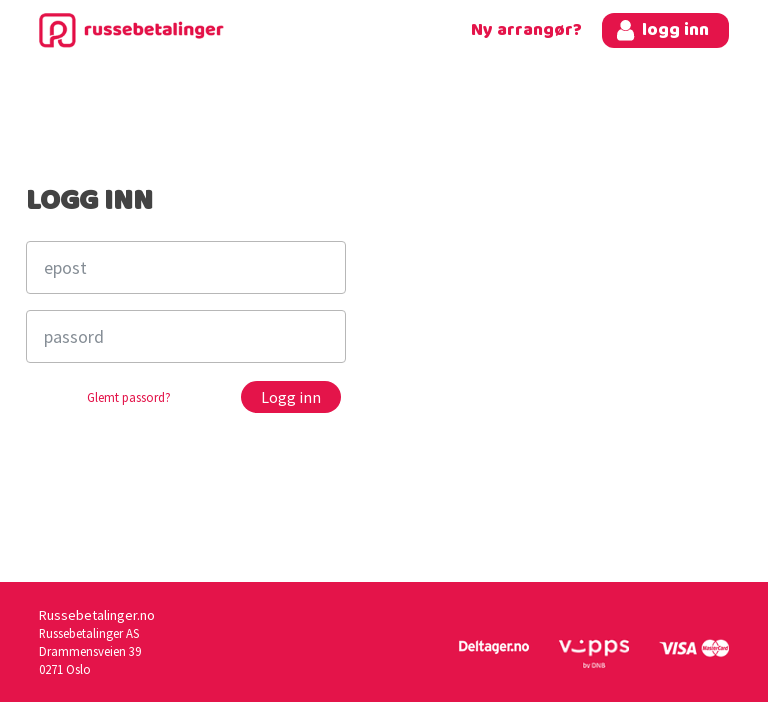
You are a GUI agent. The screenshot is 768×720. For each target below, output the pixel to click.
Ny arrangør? (526, 30)
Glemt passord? (129, 397)
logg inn (675, 30)
